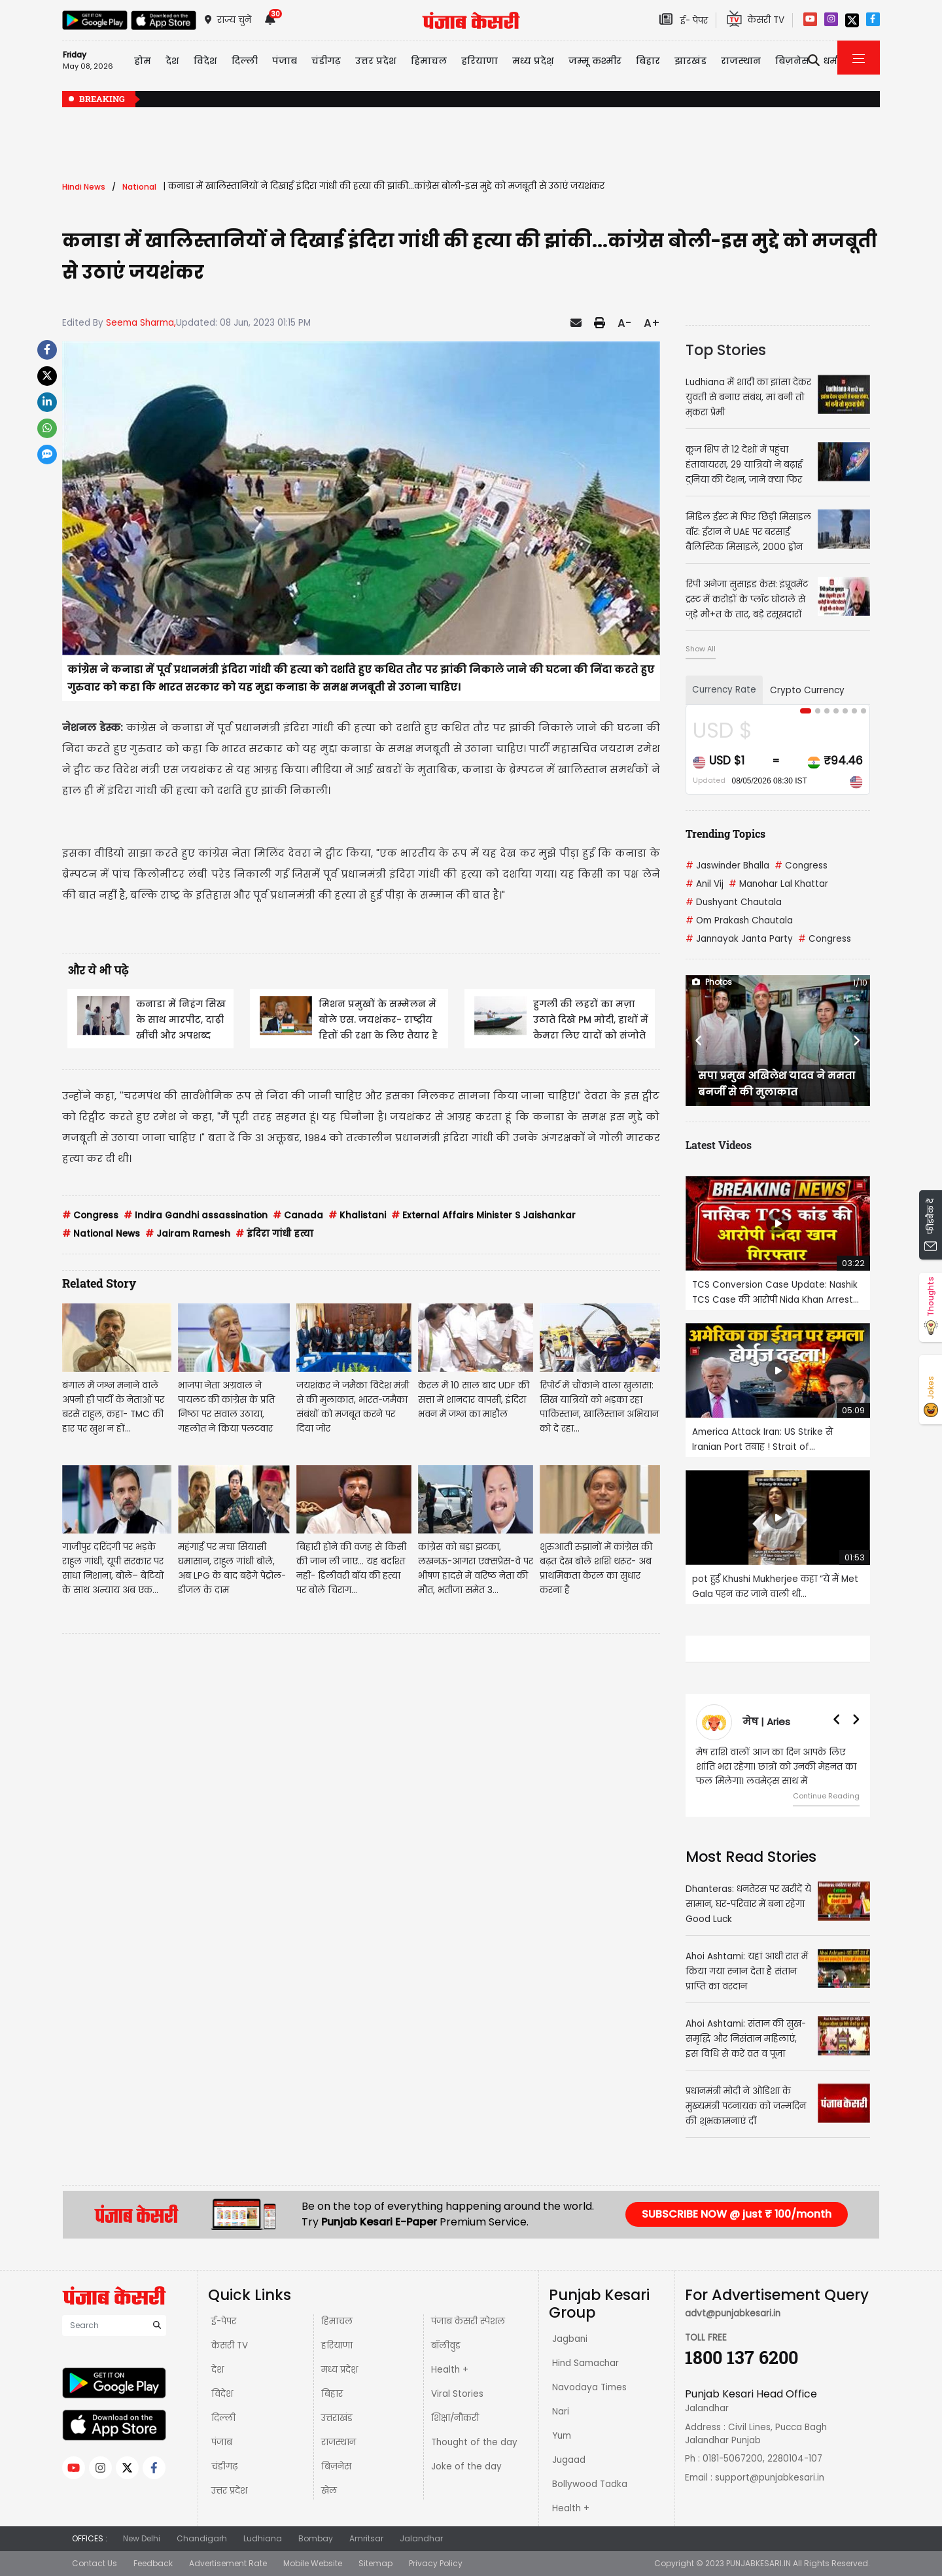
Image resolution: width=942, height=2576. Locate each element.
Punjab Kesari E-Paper (380, 2221)
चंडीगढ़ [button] (326, 60)
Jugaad (568, 2460)
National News (101, 1234)
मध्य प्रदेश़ (533, 60)
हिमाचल (337, 2321)
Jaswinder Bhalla (727, 865)
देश (217, 2369)
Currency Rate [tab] (724, 689)
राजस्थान (338, 2442)
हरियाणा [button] (479, 60)
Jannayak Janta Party (739, 939)
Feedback (153, 2563)
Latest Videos (719, 1145)
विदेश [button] (205, 60)
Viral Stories (457, 2394)
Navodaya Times (589, 2387)
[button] (699, 1040)
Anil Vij (705, 884)
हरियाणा (337, 2345)
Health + (449, 2369)
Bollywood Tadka (589, 2484)
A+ (652, 323)
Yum (561, 2436)
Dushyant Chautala (734, 902)
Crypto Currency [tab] (807, 690)
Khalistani (357, 1215)
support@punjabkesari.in (769, 2477)
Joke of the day (466, 2466)
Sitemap (375, 2563)
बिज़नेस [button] (792, 60)
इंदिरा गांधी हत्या (274, 1234)
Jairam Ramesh (187, 1234)
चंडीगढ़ (224, 2466)
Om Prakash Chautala (739, 920)
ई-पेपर (223, 2321)
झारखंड (690, 60)
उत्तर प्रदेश (375, 60)
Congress (90, 1215)
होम (142, 60)
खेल (329, 2490)
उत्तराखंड (337, 2418)
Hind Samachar (585, 2363)
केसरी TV (229, 2345)
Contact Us (94, 2563)
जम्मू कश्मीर (594, 60)
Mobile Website (312, 2563)
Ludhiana (262, 2538)
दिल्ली (245, 60)
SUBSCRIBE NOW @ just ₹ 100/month (736, 2214)
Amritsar (366, 2538)
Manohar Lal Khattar (778, 884)
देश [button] (172, 60)
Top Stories (726, 349)
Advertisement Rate (228, 2563)
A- (624, 323)
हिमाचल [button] (429, 60)
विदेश (222, 2394)
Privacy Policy (435, 2563)
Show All (701, 649)
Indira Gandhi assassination (196, 1215)
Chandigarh (202, 2538)
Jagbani (569, 2339)
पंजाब (221, 2442)
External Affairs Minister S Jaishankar (483, 1215)
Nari (560, 2411)
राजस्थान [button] (741, 60)
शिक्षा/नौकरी (455, 2418)
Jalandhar (421, 2538)
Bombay (315, 2538)
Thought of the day (474, 2442)
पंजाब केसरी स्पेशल (468, 2321)
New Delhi (141, 2538)
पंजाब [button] (284, 60)
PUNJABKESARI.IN (758, 2563)
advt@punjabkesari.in (732, 2313)
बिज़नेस (336, 2466)
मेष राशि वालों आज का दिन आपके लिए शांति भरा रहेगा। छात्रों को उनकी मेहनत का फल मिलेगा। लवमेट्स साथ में (776, 1766)
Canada (298, 1215)
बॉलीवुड (446, 2345)
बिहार (648, 60)
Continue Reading (826, 1796)
